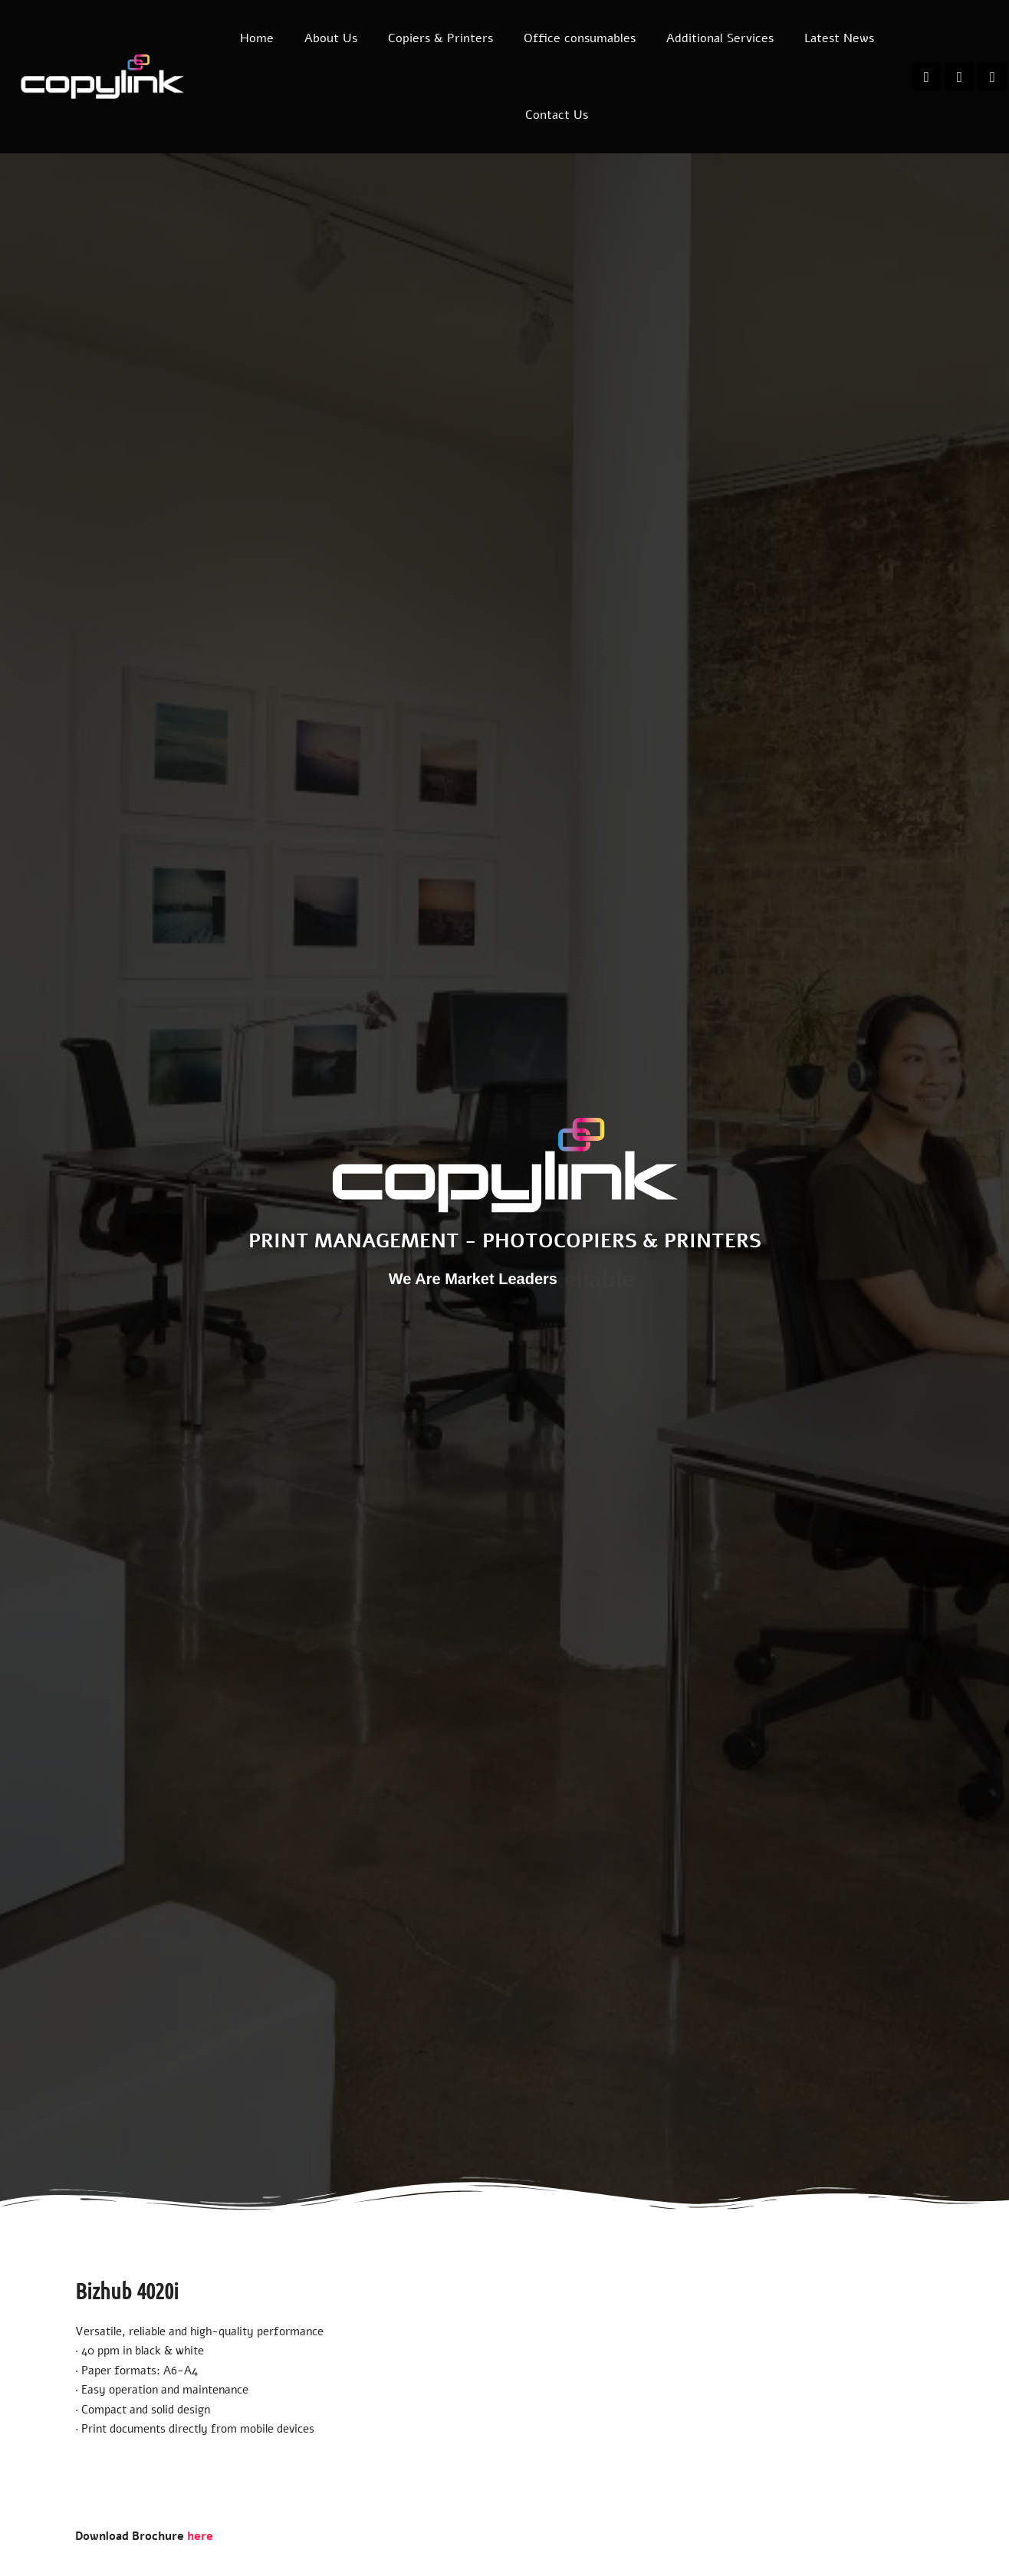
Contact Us (556, 115)
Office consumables (580, 38)
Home (257, 38)
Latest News (839, 38)
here (200, 2536)
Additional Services (720, 38)
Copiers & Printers (440, 38)
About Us (330, 38)
